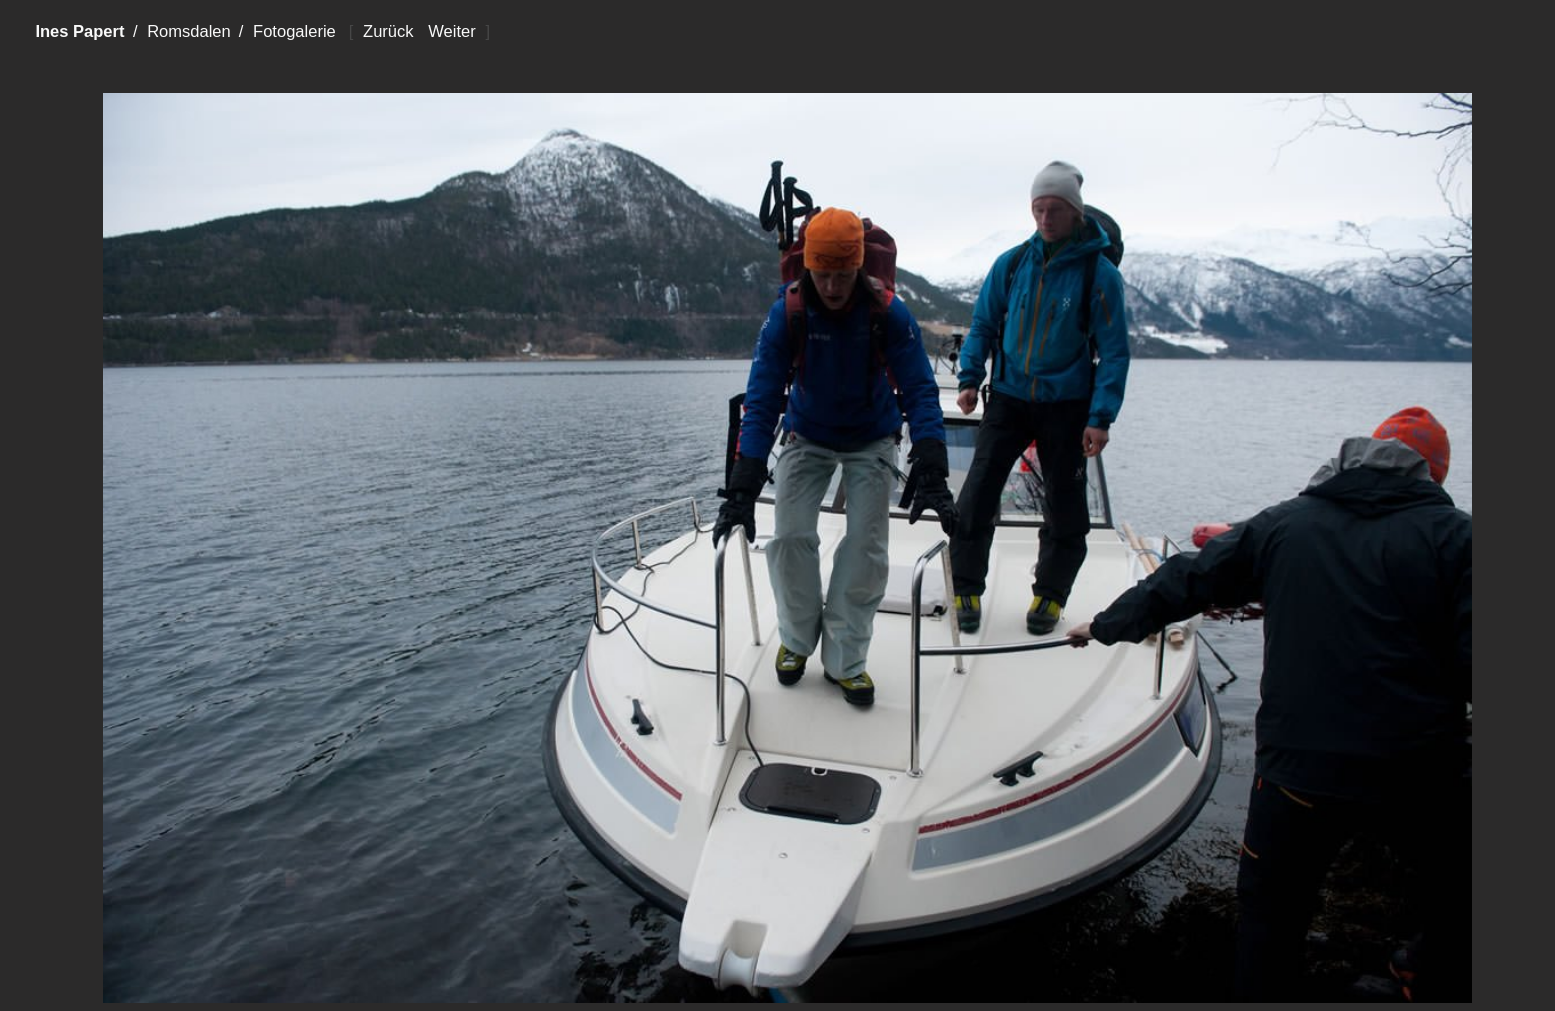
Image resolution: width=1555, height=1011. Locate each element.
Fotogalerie (294, 31)
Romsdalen (189, 31)
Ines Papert (79, 31)
